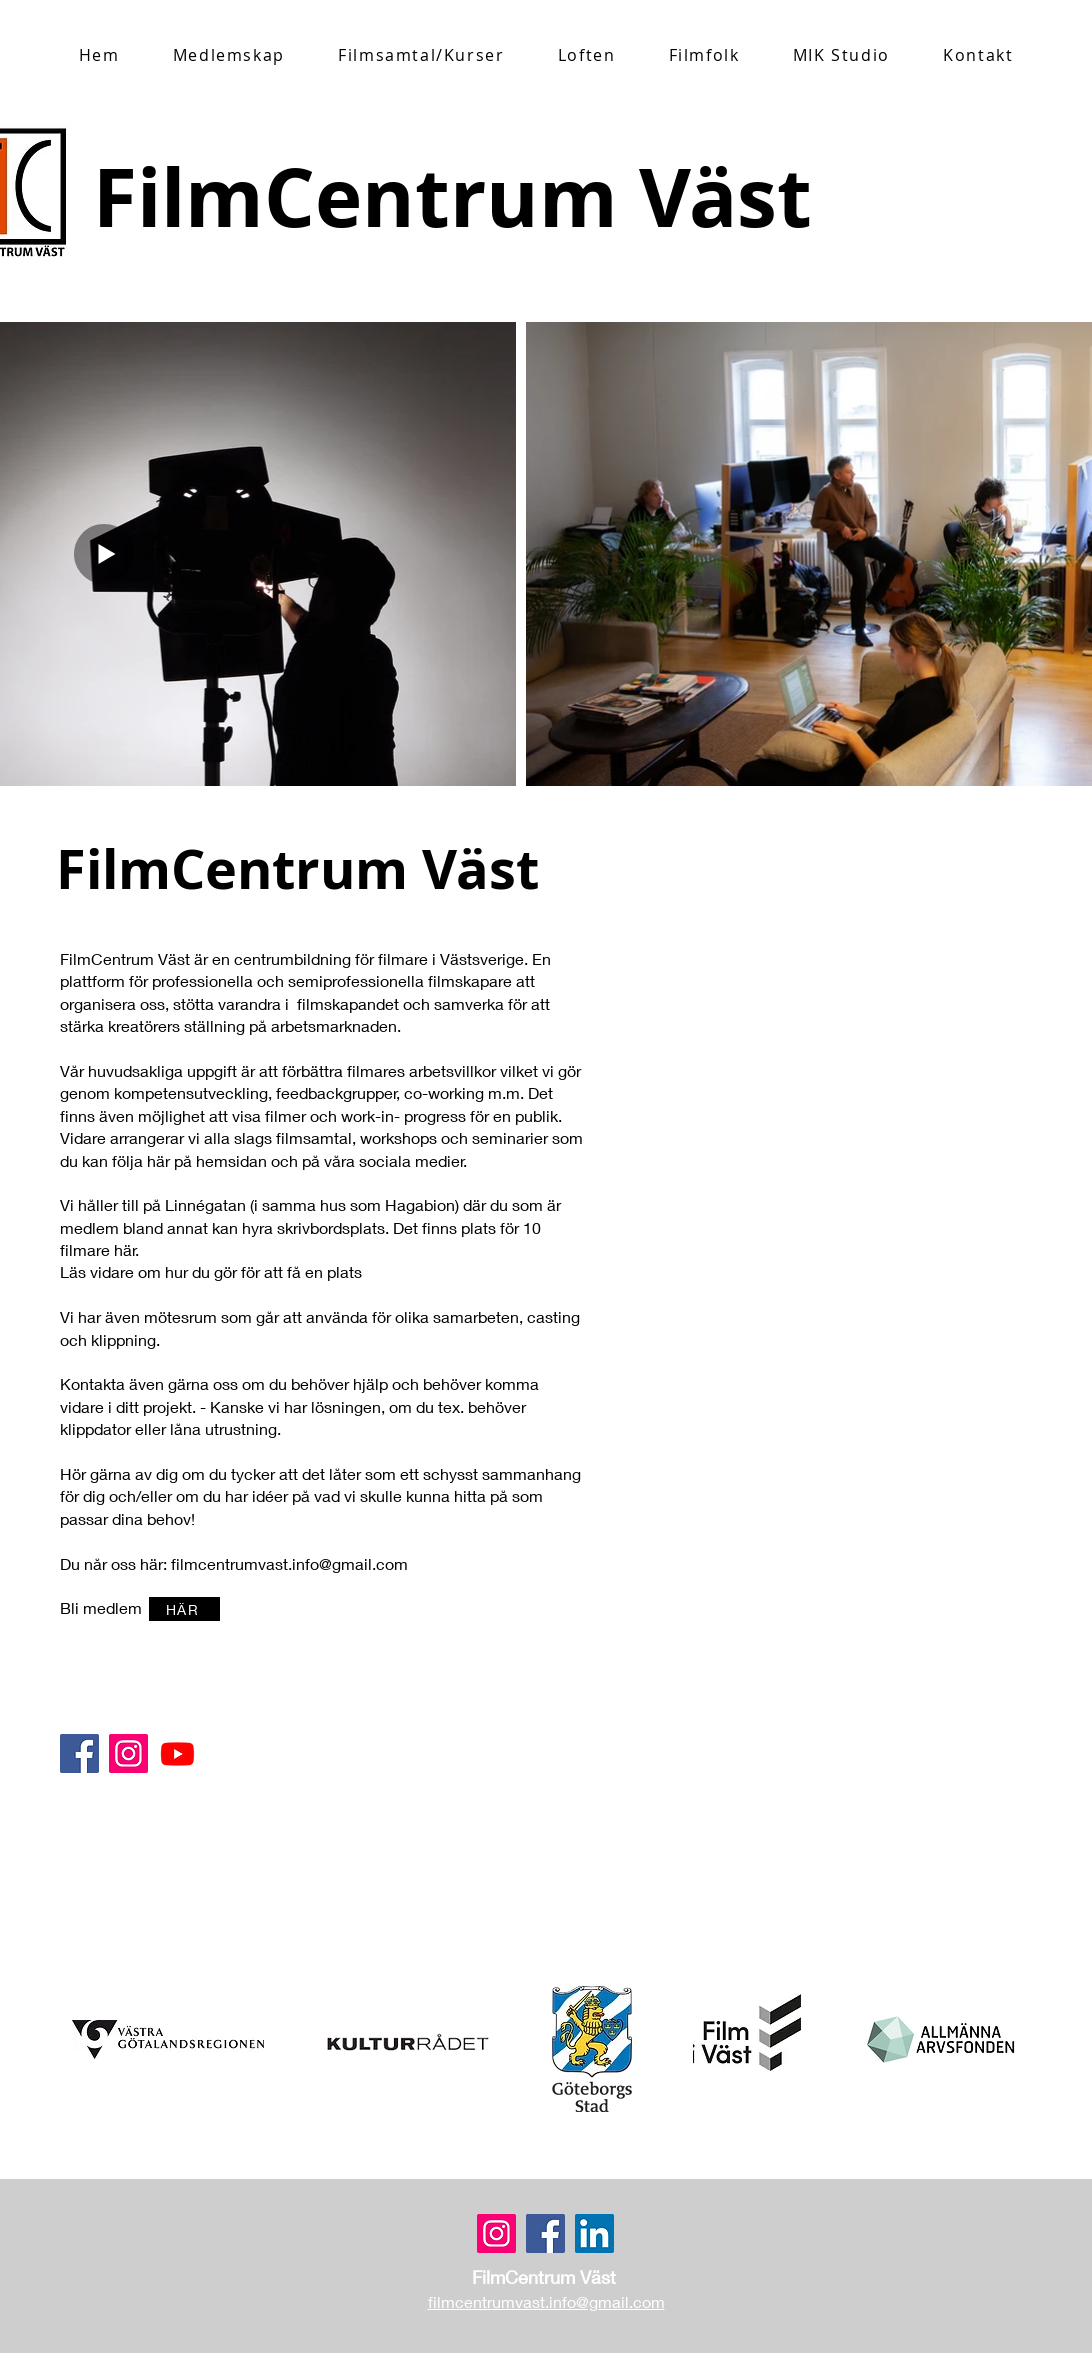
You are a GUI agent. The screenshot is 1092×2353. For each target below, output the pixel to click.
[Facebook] (79, 1753)
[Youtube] (177, 1753)
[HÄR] (184, 1609)
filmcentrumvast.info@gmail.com (289, 1563)
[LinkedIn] (594, 2233)
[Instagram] (496, 2233)
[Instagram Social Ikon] (128, 1753)
